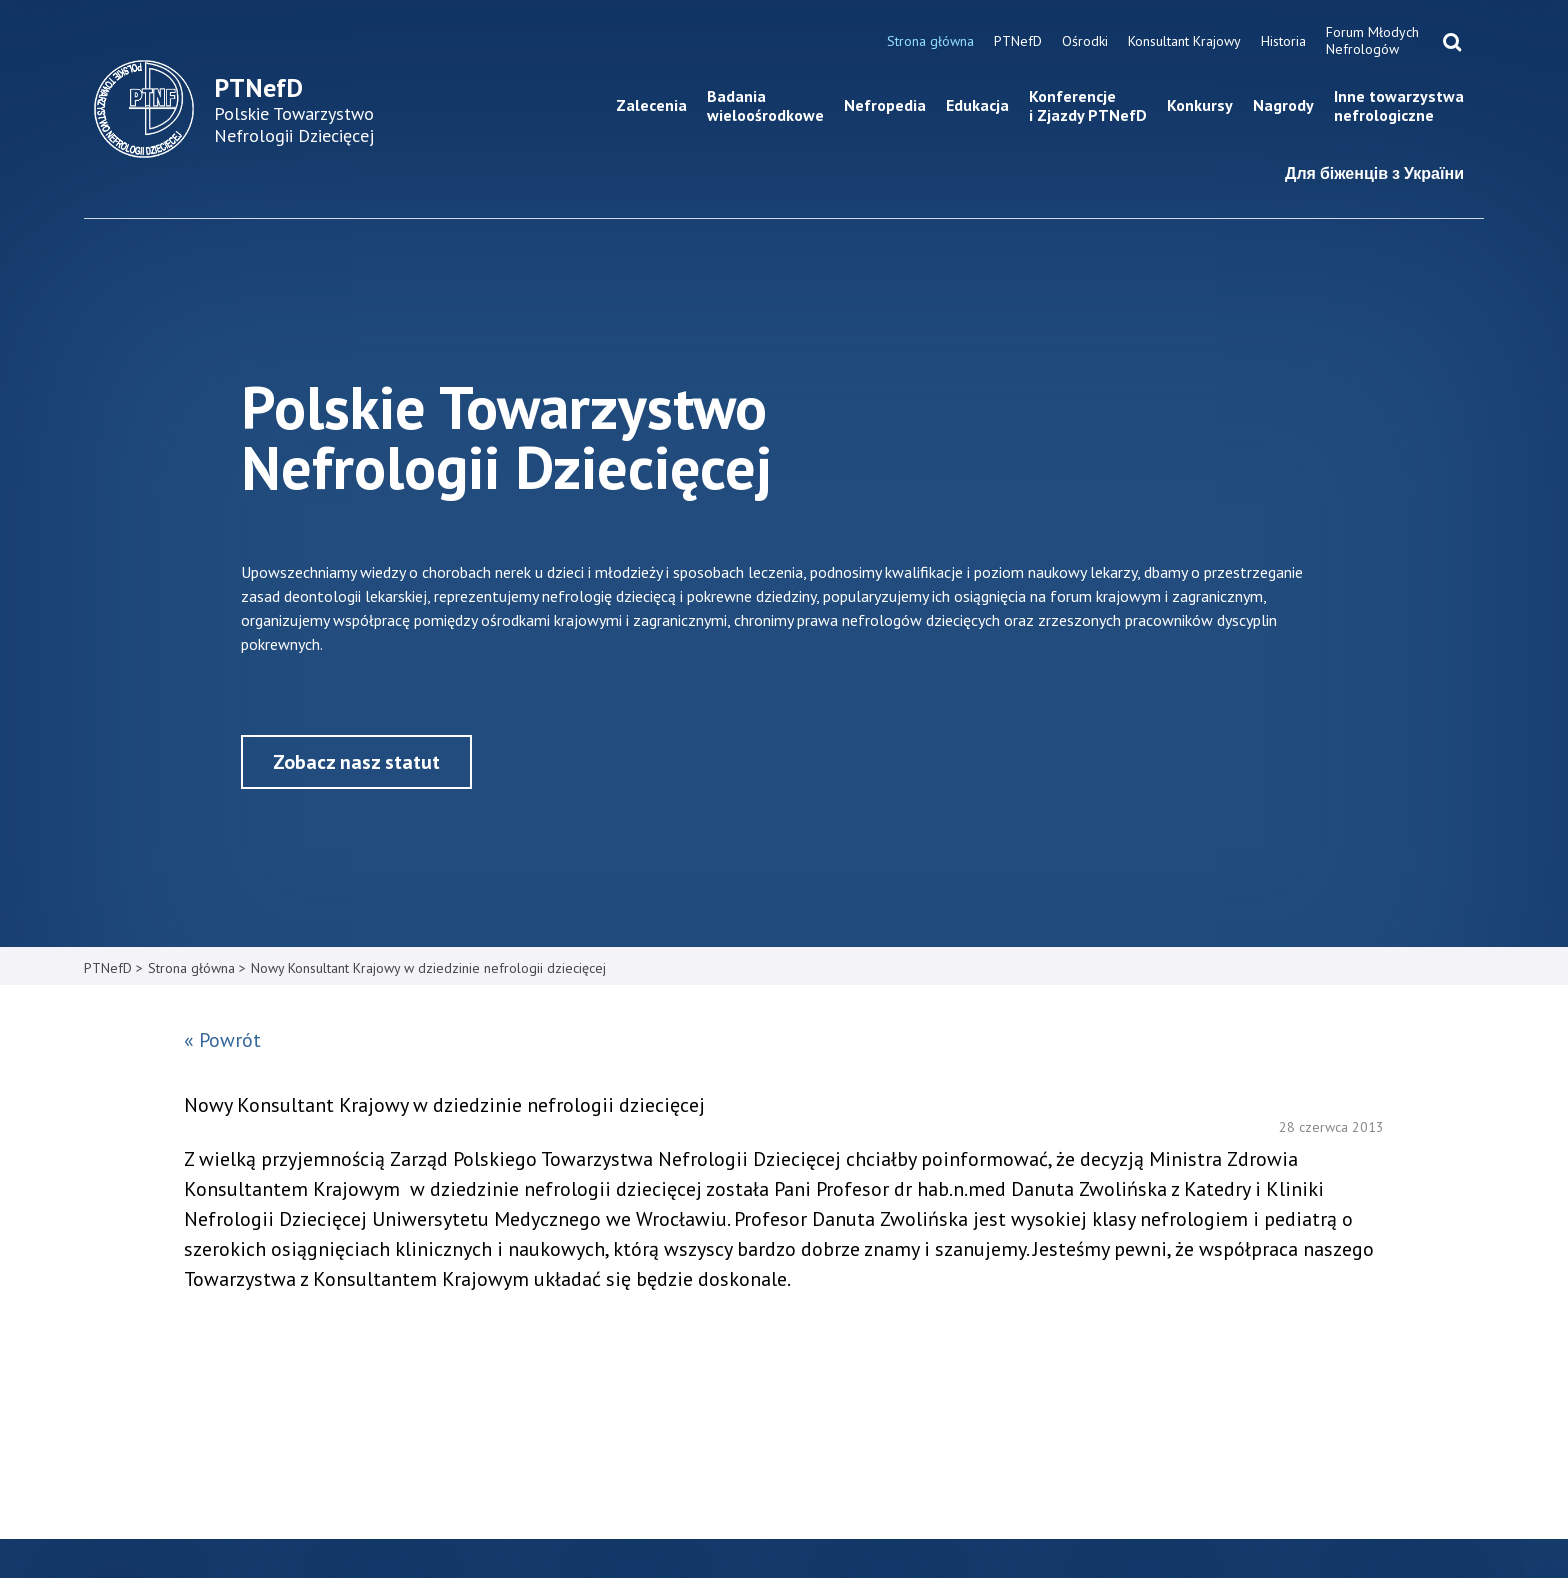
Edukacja (977, 105)
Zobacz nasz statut (356, 762)
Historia (1283, 41)
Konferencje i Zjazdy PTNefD (1088, 105)
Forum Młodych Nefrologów (1372, 40)
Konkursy (1200, 105)
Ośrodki (1085, 41)
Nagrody (1283, 105)
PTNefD (1018, 41)
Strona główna (930, 41)
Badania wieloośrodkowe (765, 105)
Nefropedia (885, 105)
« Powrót (222, 1040)
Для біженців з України (1374, 173)
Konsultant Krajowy (1184, 41)
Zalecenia (651, 105)
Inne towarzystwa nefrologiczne (1399, 105)
